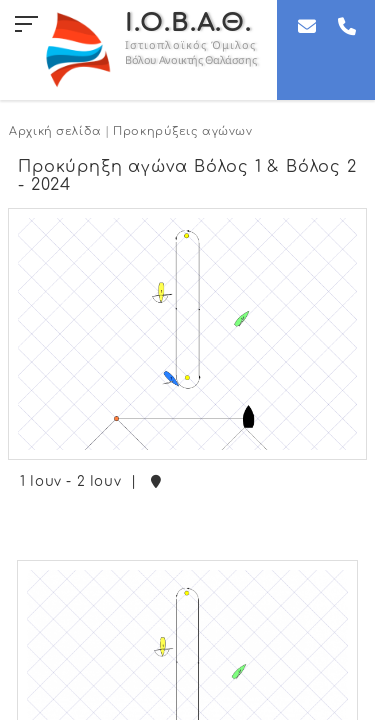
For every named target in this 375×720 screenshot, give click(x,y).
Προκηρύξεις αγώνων (182, 131)
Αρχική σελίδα (55, 131)
